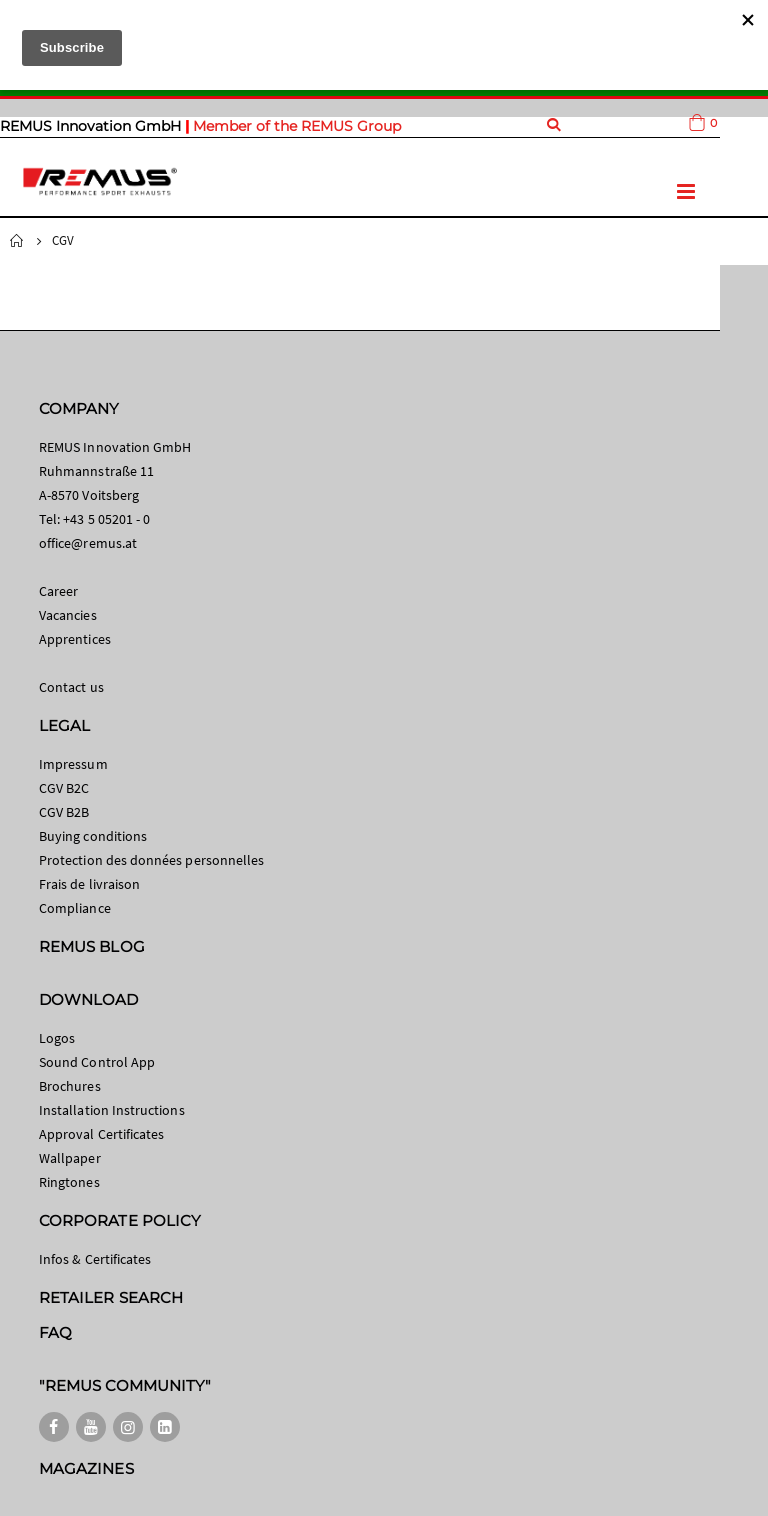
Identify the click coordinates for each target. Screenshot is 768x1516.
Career (58, 591)
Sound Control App (97, 1062)
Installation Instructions (112, 1110)
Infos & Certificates (95, 1259)
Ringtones (69, 1182)
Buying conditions (93, 836)
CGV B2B (64, 812)
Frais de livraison (89, 884)
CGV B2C (64, 788)
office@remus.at (88, 543)
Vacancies (68, 615)
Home (17, 241)
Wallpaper (70, 1158)
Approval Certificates (101, 1134)
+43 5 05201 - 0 (106, 519)
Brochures (70, 1086)
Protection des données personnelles (151, 860)
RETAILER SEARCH (111, 1297)
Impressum (73, 764)
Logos (57, 1038)
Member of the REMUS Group (297, 126)
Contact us (71, 687)
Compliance (75, 908)
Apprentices (75, 639)
